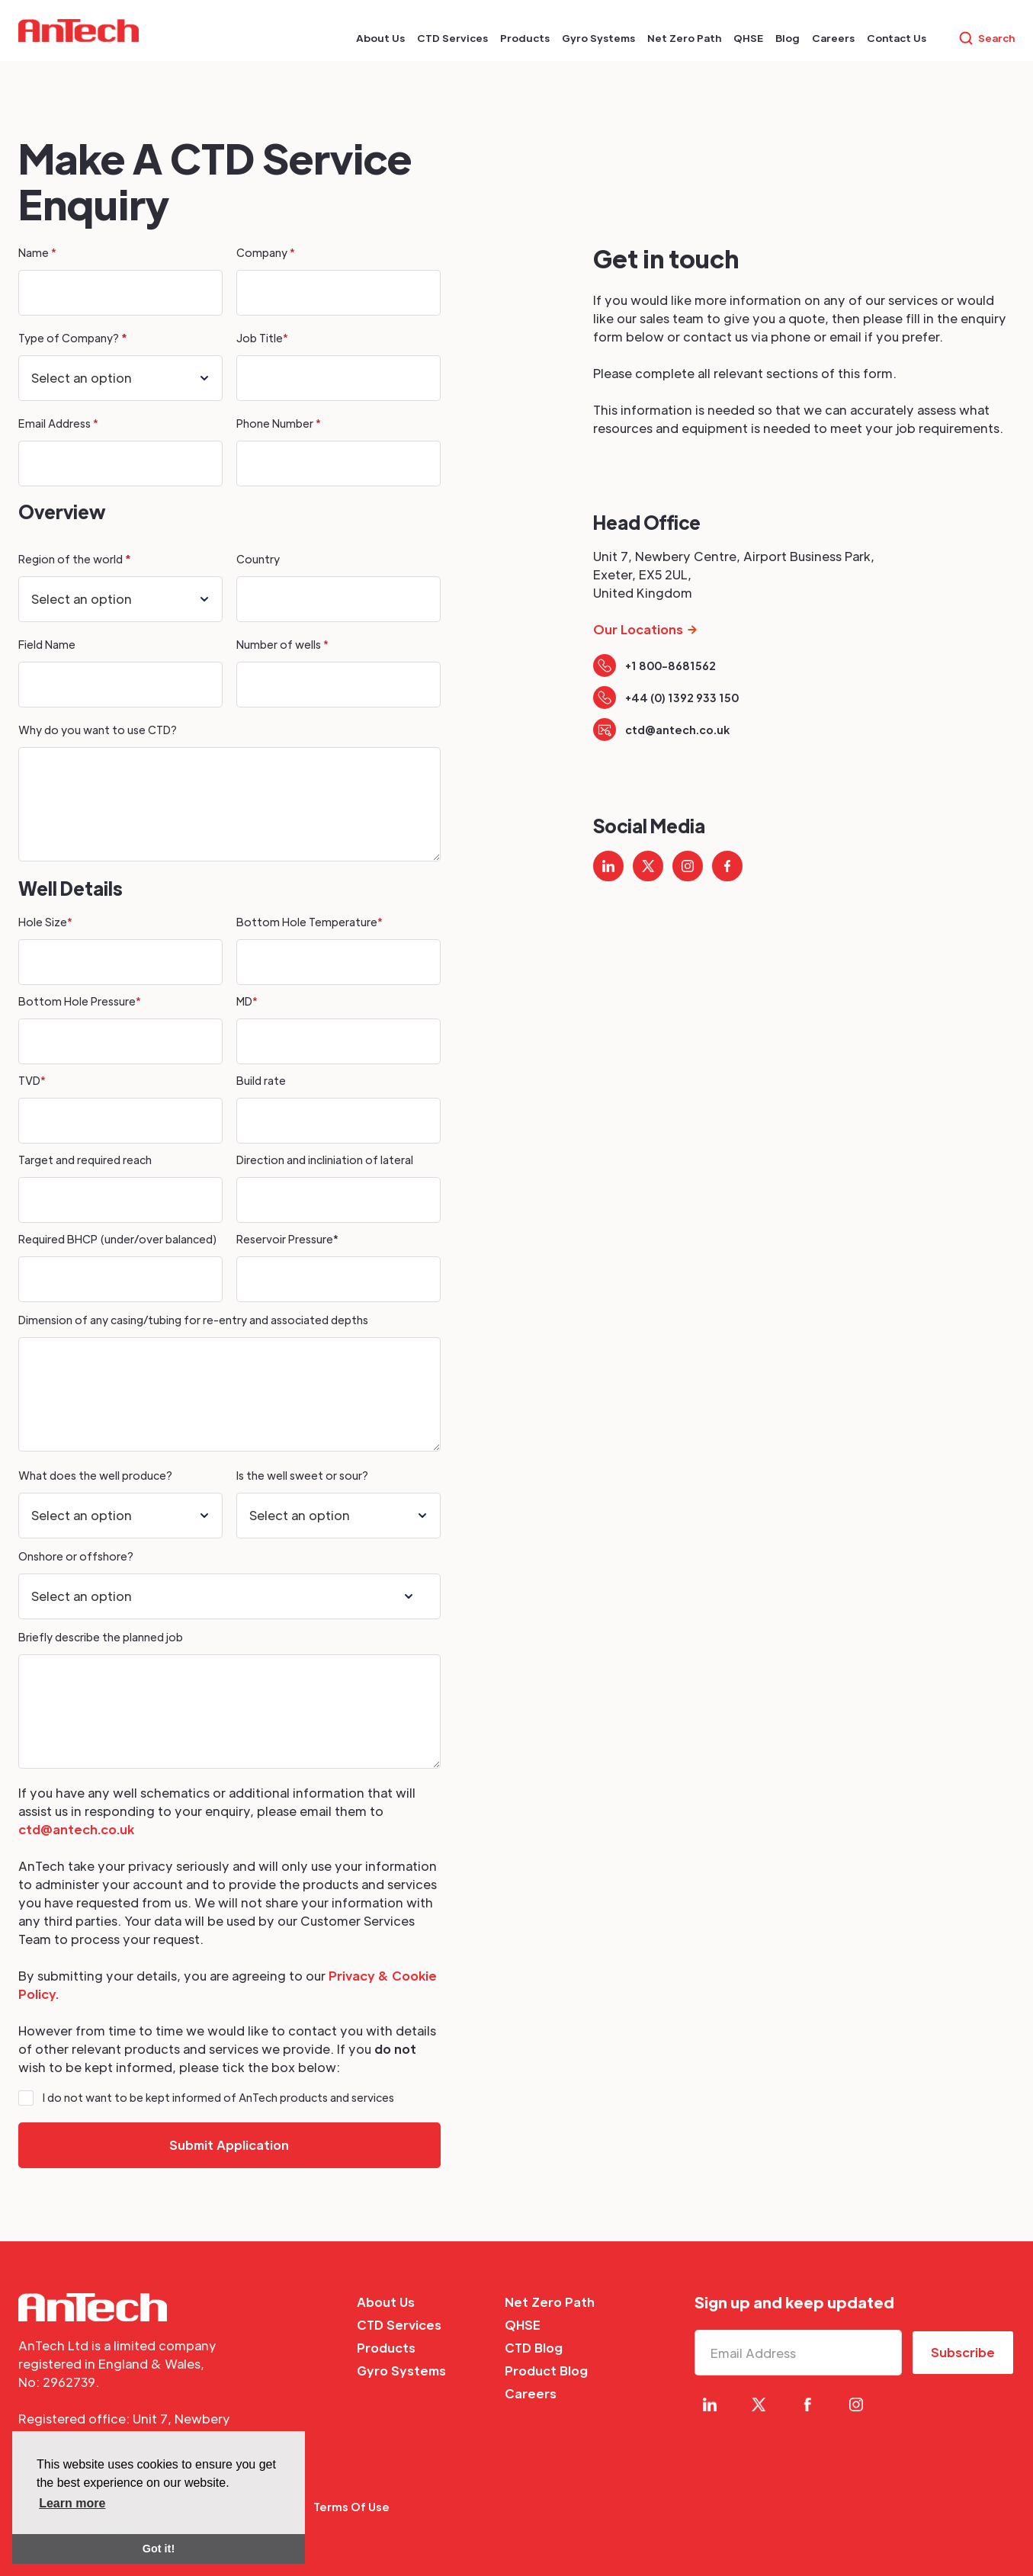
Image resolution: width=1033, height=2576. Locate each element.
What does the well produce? (95, 1475)
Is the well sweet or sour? (302, 1475)
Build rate (261, 1080)
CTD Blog (534, 2348)
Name (37, 252)
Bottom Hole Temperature (309, 922)
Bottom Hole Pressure (79, 1001)
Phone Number (278, 423)
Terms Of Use (351, 2506)
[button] (380, 38)
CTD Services (399, 2325)
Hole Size (45, 922)
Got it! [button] (159, 2548)
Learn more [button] (72, 2503)
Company (265, 252)
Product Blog (546, 2371)
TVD (32, 1080)
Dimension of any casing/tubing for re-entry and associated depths (193, 1319)
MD (247, 1001)
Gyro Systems (401, 2371)
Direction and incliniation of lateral (324, 1159)
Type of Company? (72, 338)
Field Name (48, 644)
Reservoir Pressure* (287, 1239)
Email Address (58, 423)
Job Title (262, 338)
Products (386, 2348)
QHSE (523, 2325)
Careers (531, 2393)
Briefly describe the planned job (100, 1637)
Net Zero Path (550, 2302)
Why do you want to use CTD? (98, 729)
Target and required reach (85, 1159)
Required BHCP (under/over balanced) (117, 1239)
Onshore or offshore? (75, 1556)
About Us (386, 2302)
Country (258, 559)
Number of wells (282, 644)
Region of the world (74, 559)
